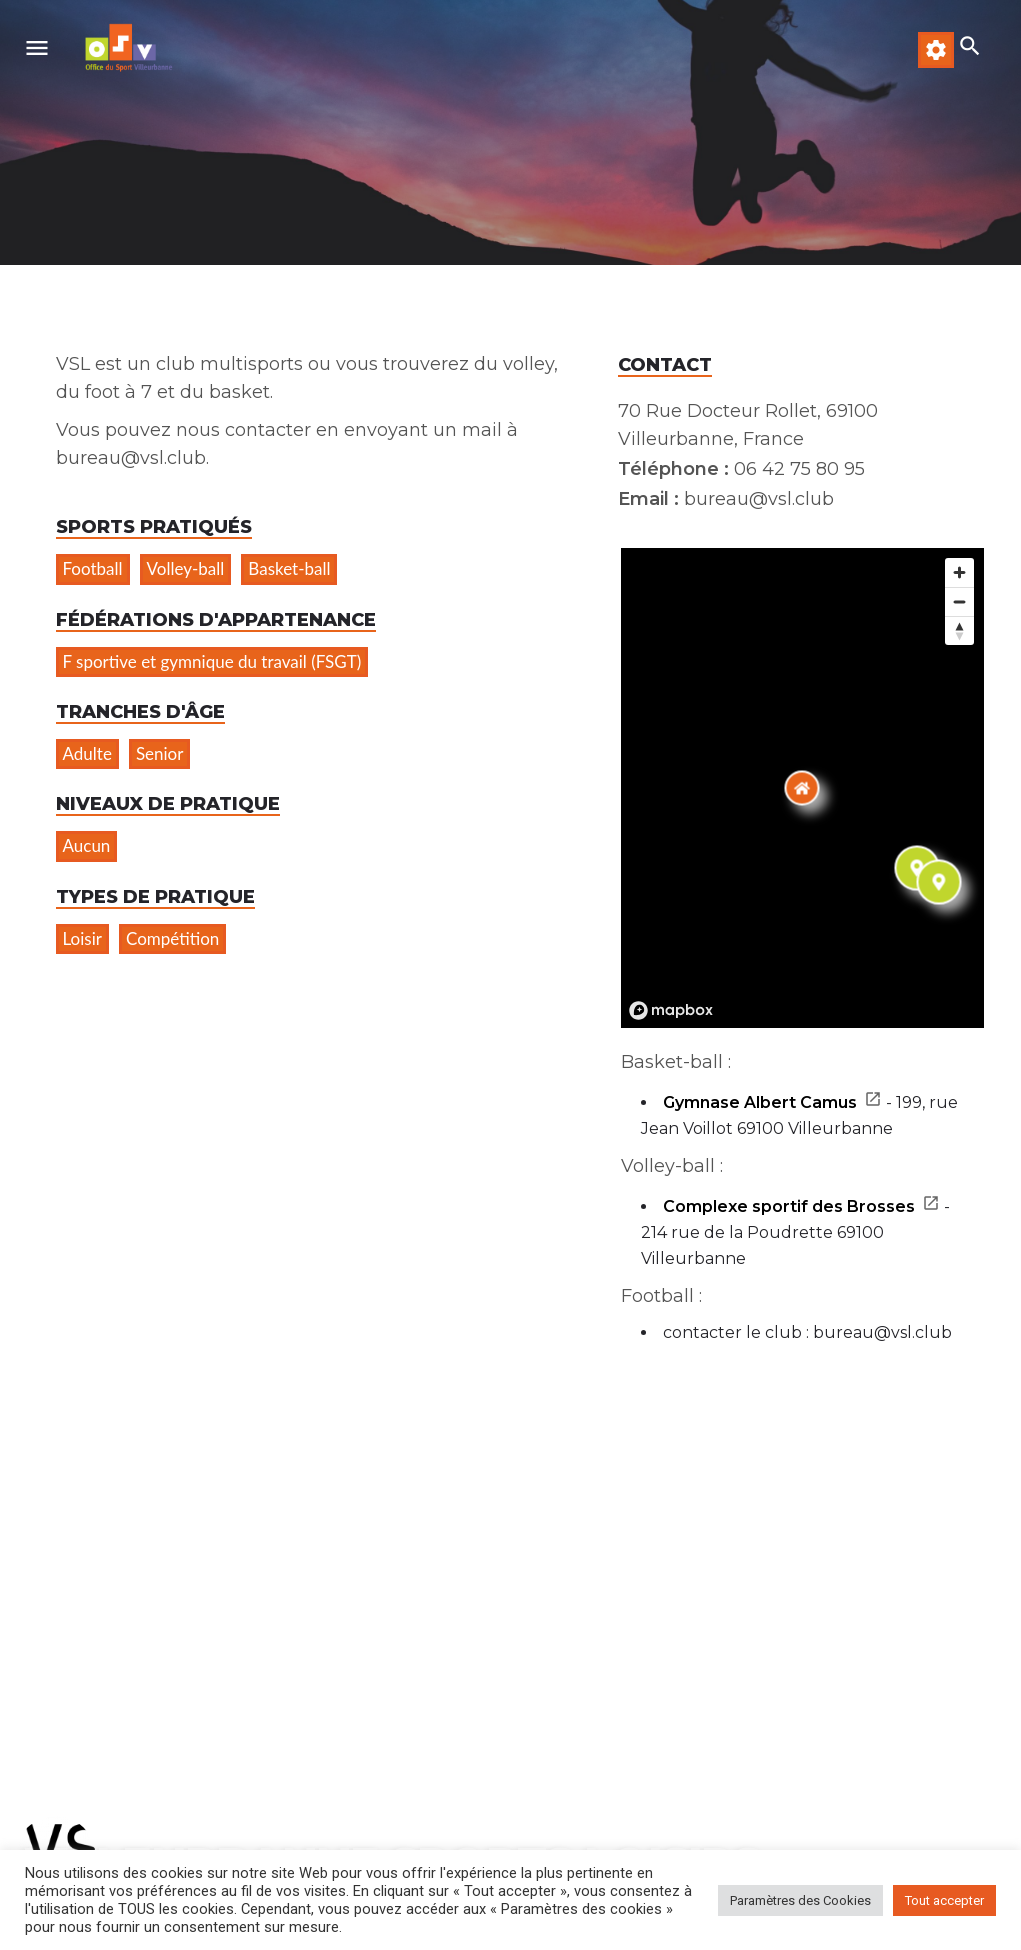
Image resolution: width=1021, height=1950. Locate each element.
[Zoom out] (959, 601)
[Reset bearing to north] (959, 630)
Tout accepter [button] (944, 1900)
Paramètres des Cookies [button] (800, 1900)
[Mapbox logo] (671, 1010)
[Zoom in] (959, 572)
